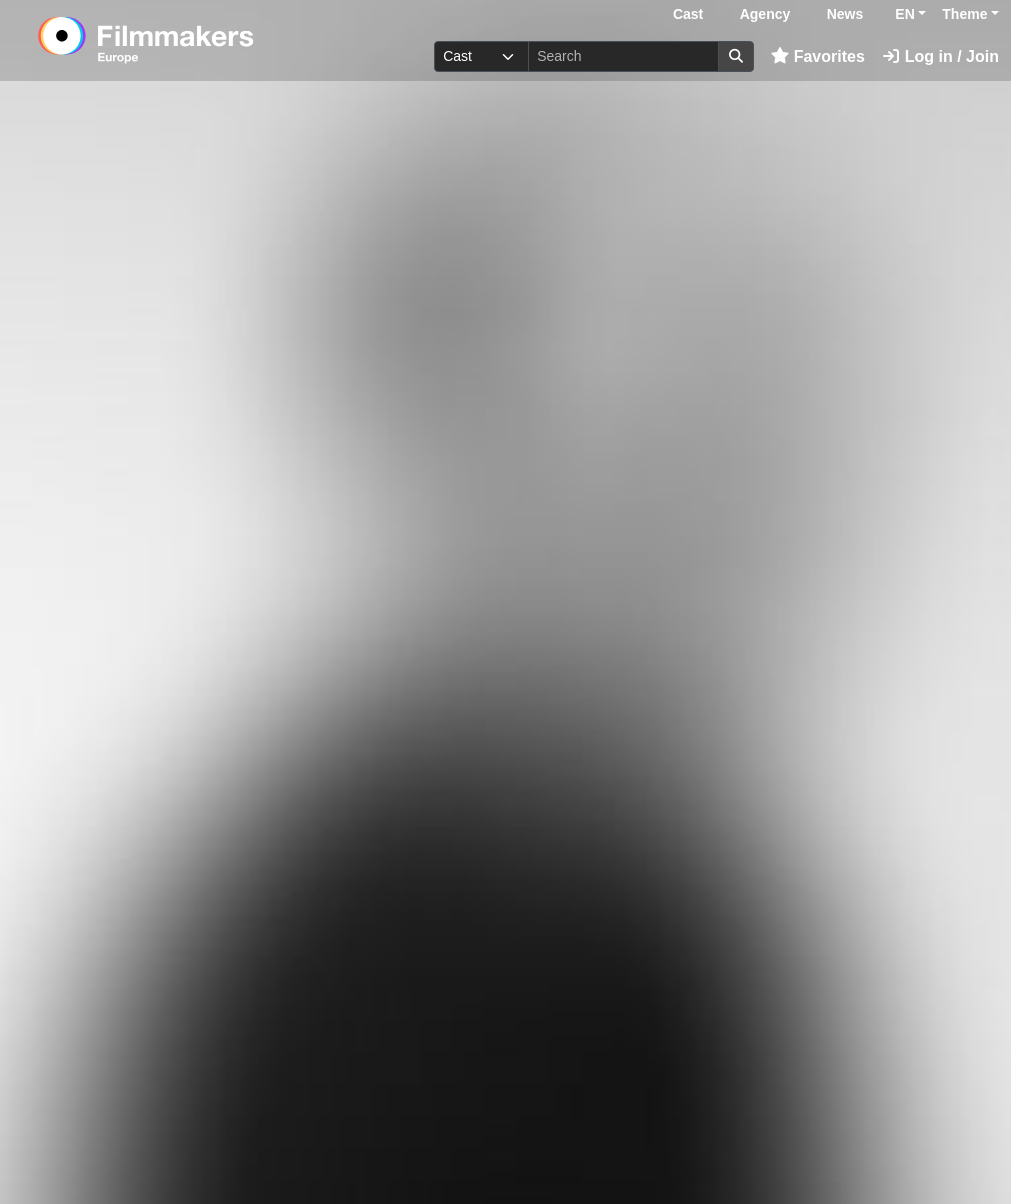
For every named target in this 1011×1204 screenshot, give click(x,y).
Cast (688, 14)
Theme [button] (964, 14)
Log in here (808, 1142)
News (845, 14)
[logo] (194, 40)
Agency (765, 14)
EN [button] (904, 14)
